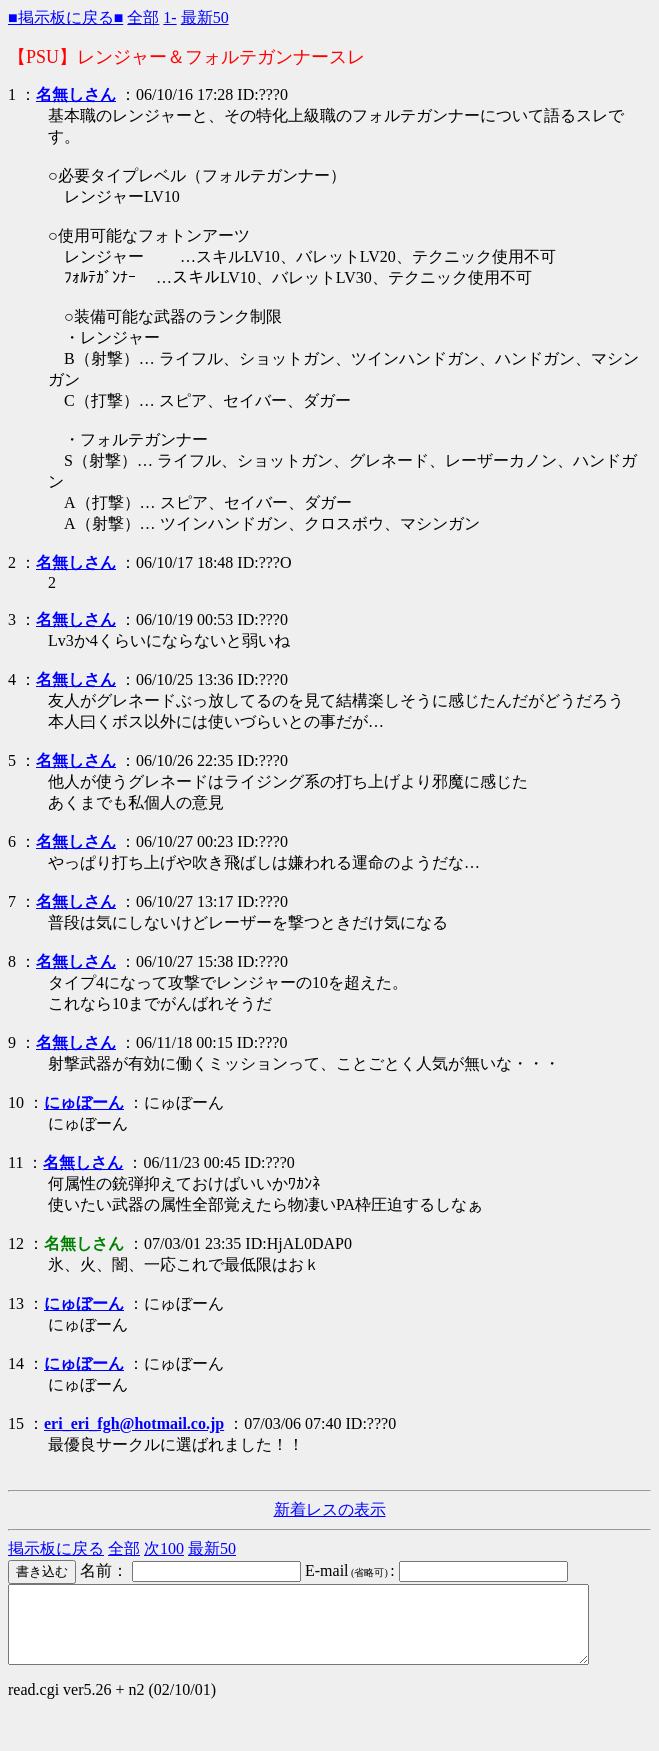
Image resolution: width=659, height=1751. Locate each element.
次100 (164, 1548)
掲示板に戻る (56, 1548)
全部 (143, 17)
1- (169, 17)
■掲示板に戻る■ (65, 17)
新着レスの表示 (330, 1509)
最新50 (205, 17)
